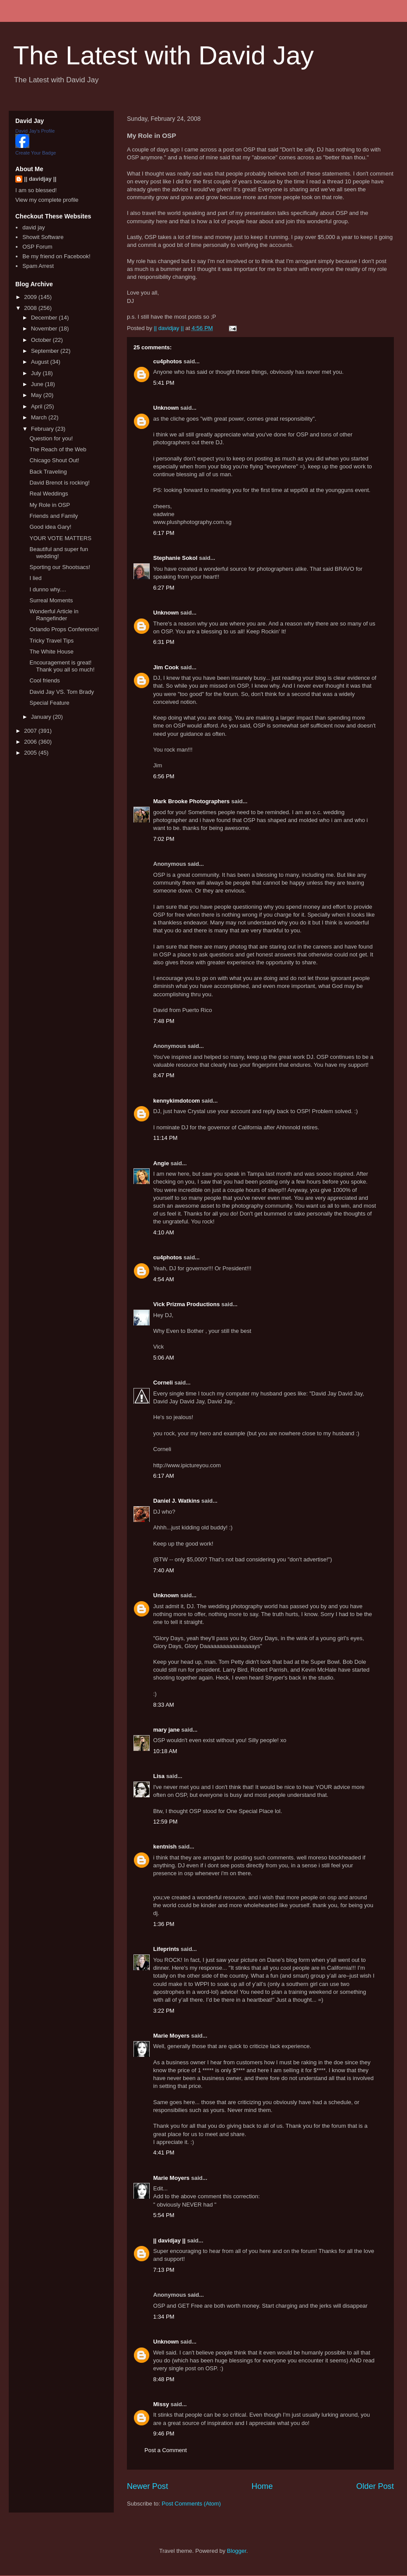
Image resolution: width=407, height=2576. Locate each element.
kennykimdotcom (176, 1100)
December (45, 317)
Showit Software (42, 237)
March (40, 417)
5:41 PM (163, 383)
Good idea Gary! (50, 527)
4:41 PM (163, 2152)
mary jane (166, 1729)
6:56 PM (163, 776)
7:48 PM (163, 1021)
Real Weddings (48, 493)
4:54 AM (163, 1279)
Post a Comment (165, 2450)
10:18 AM (165, 1751)
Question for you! (51, 438)
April (37, 406)
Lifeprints (166, 1949)
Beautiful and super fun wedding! (58, 552)
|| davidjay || (169, 2240)
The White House (51, 651)
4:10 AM (163, 1232)
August (40, 361)
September (45, 351)
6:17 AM (163, 1476)
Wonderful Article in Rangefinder (53, 615)
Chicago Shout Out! (54, 460)
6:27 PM (163, 587)
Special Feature (49, 702)
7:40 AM (163, 1570)
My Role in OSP (49, 505)
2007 (31, 730)
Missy (161, 2404)
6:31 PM (163, 642)
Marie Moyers (171, 2035)
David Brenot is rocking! (59, 482)
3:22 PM (163, 2010)
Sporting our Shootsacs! (59, 567)
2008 (31, 308)
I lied (35, 578)
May (37, 395)
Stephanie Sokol (175, 558)
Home (262, 2486)
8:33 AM (163, 1704)
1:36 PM (163, 1924)
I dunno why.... (47, 589)
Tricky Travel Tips (51, 640)
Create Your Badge (35, 152)
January (42, 716)
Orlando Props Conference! (63, 629)
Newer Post (147, 2486)
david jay (33, 227)
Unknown (166, 407)
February (43, 428)
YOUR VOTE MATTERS (60, 538)
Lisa (159, 1776)
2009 (31, 297)
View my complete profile (46, 200)
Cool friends (44, 680)
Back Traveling (48, 471)
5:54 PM (163, 2215)
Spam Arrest (38, 266)
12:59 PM (165, 1821)
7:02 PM (163, 839)
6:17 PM (163, 533)
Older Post (375, 2486)
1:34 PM (163, 2316)
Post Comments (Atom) (191, 2503)
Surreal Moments (51, 600)
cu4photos (167, 361)
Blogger (236, 2551)
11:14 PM (165, 1138)
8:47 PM (163, 1075)
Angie (161, 1163)
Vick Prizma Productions (186, 1304)
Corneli (163, 1382)
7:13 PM (163, 2270)
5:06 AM (163, 1357)
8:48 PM (163, 2379)
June (38, 384)
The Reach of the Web (57, 449)
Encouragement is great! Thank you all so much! (62, 666)
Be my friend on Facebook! (56, 256)
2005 (31, 752)
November (45, 328)
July (37, 373)
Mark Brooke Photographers (191, 801)
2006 (31, 741)
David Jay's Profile (35, 131)
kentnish (164, 1846)
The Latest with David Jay (163, 55)
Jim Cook (166, 667)
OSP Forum (37, 246)
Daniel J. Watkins (176, 1500)
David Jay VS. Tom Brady (61, 692)
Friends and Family (53, 516)
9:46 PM (163, 2433)
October (42, 340)
